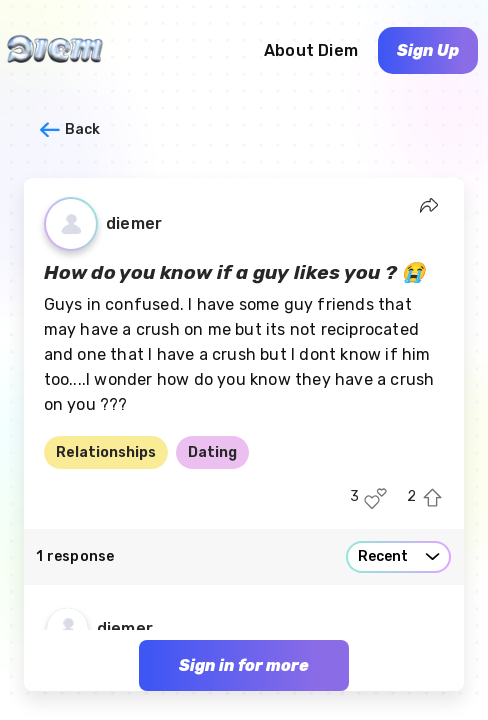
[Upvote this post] (432, 498)
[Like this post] (375, 498)
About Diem (311, 50)
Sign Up (428, 50)
